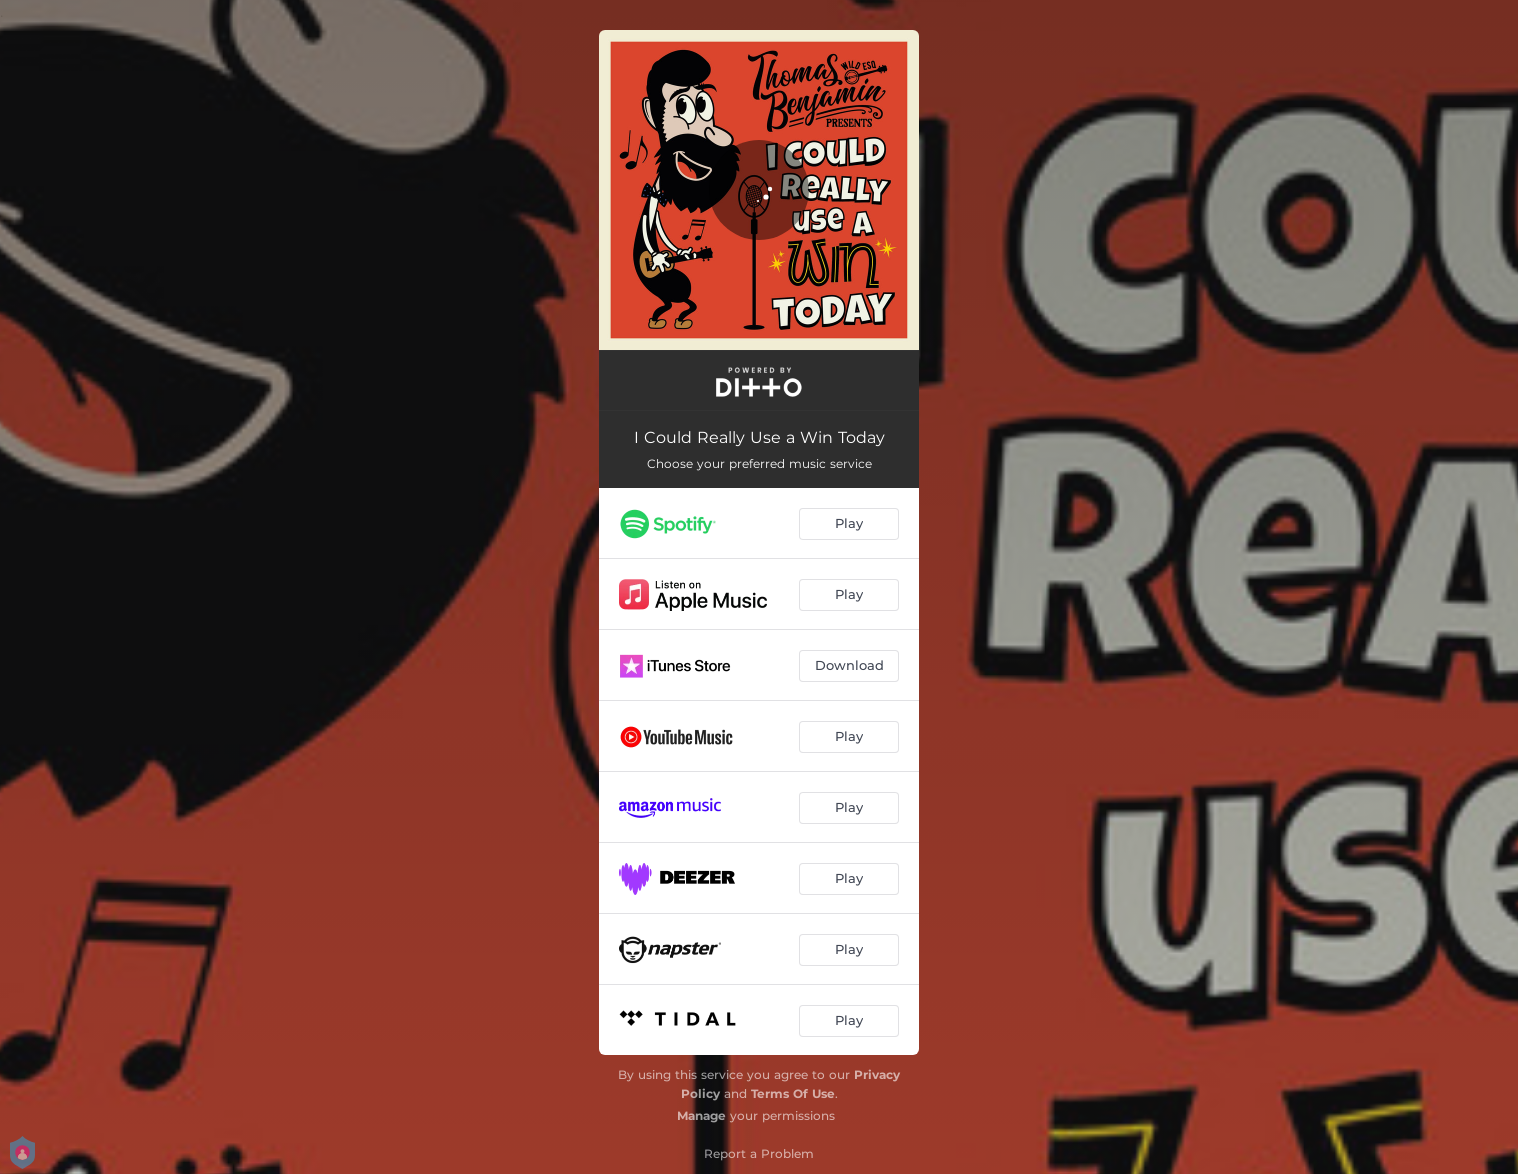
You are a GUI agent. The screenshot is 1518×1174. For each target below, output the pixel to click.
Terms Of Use (793, 1093)
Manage (701, 1115)
